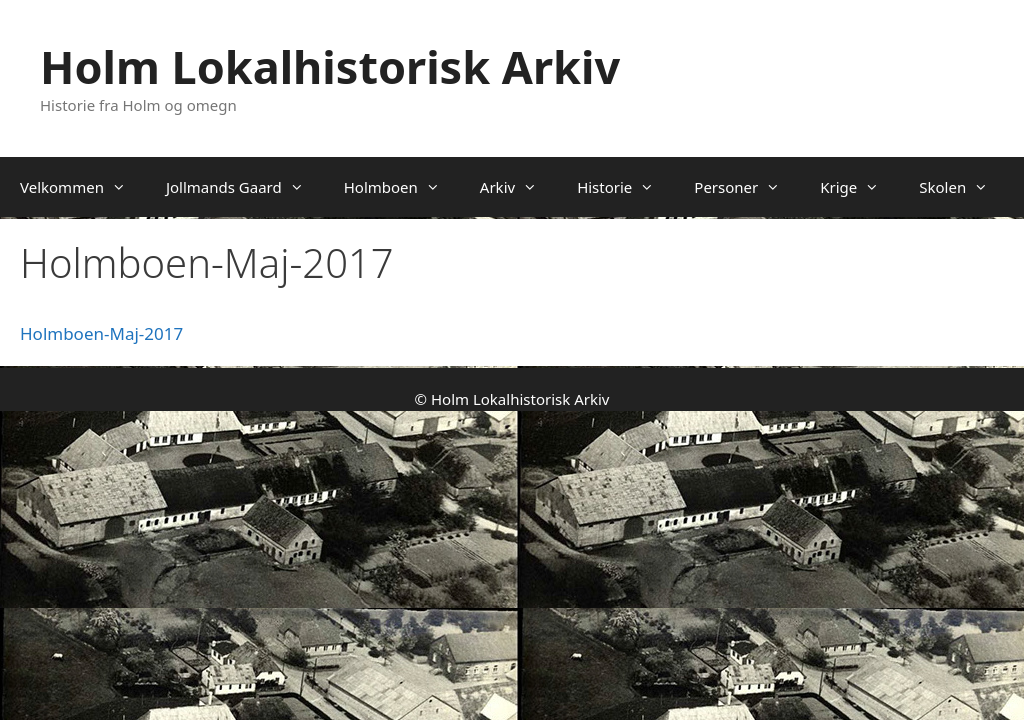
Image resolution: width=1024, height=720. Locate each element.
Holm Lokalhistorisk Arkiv (330, 66)
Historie (625, 187)
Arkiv (518, 187)
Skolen (963, 187)
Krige (859, 187)
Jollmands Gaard (245, 187)
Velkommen (83, 187)
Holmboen (402, 187)
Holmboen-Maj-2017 (101, 333)
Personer (747, 187)
